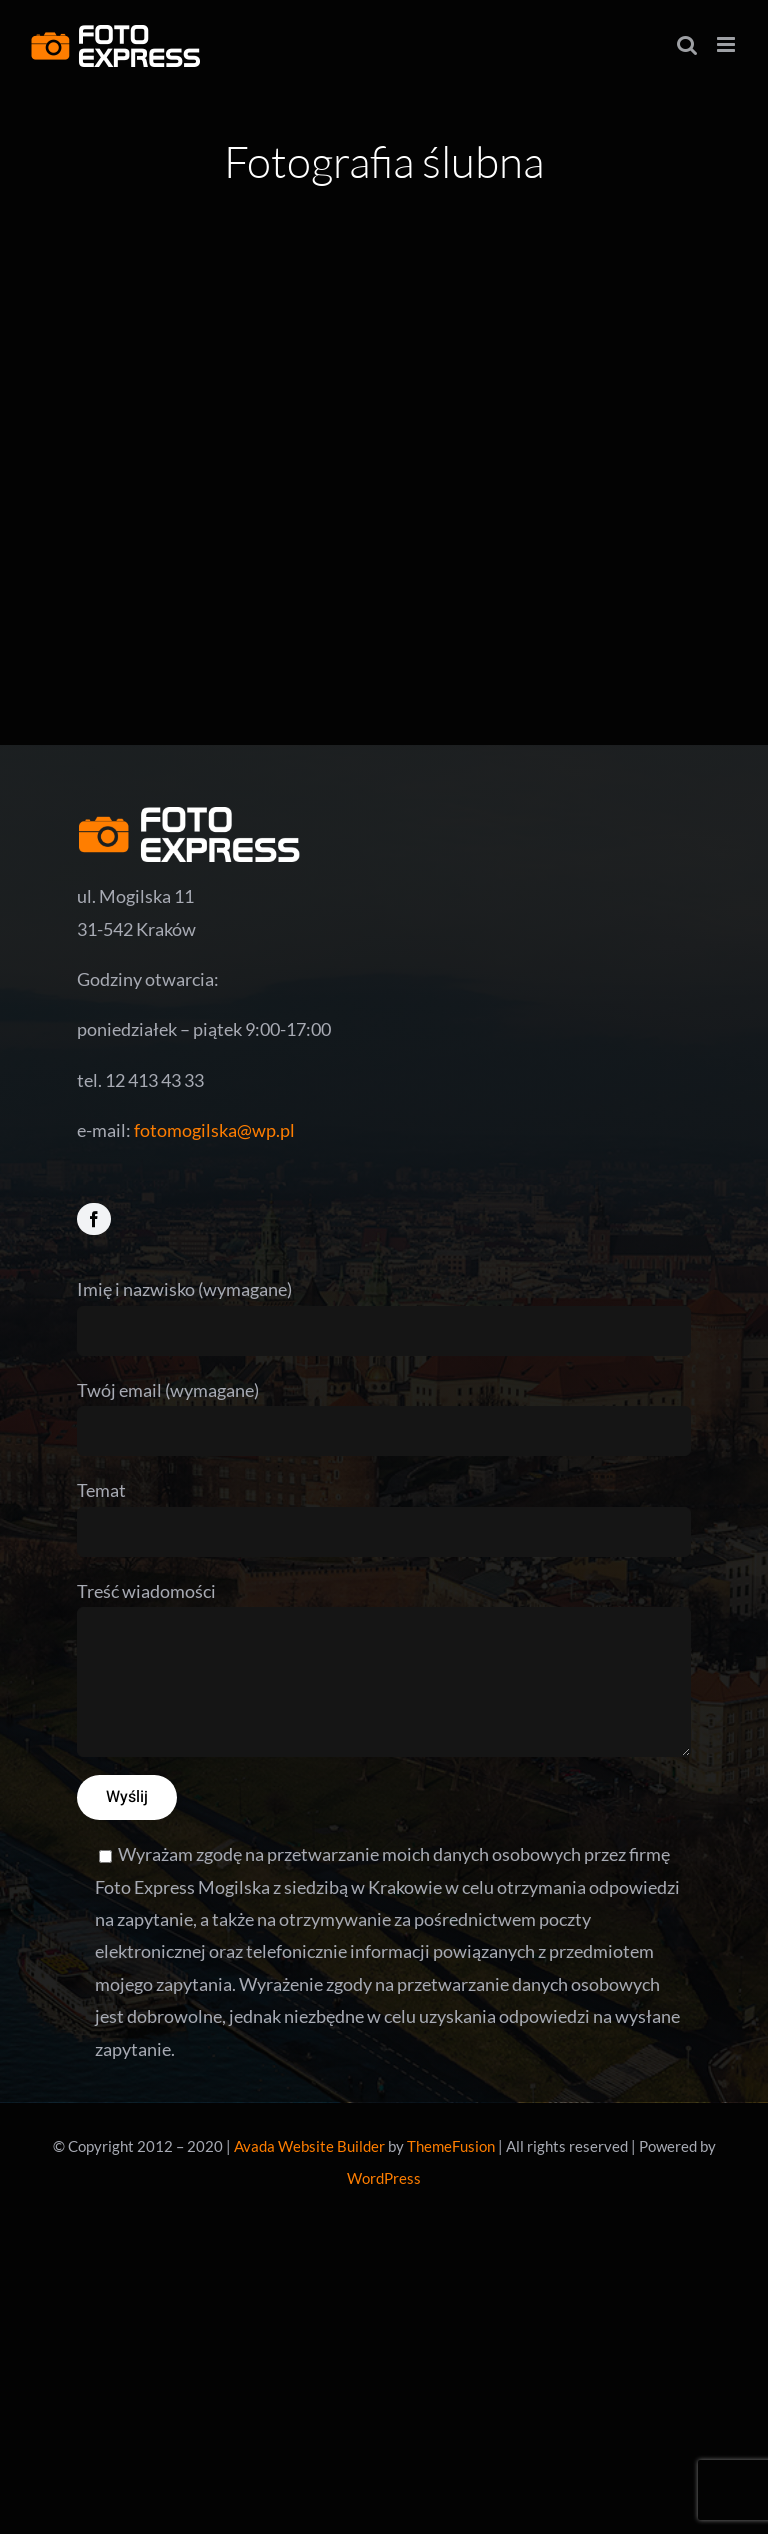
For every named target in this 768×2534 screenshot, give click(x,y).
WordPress (384, 2178)
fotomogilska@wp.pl (214, 1130)
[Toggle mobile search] (687, 44)
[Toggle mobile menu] (727, 44)
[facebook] (94, 1219)
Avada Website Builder (309, 2146)
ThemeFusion (451, 2146)
